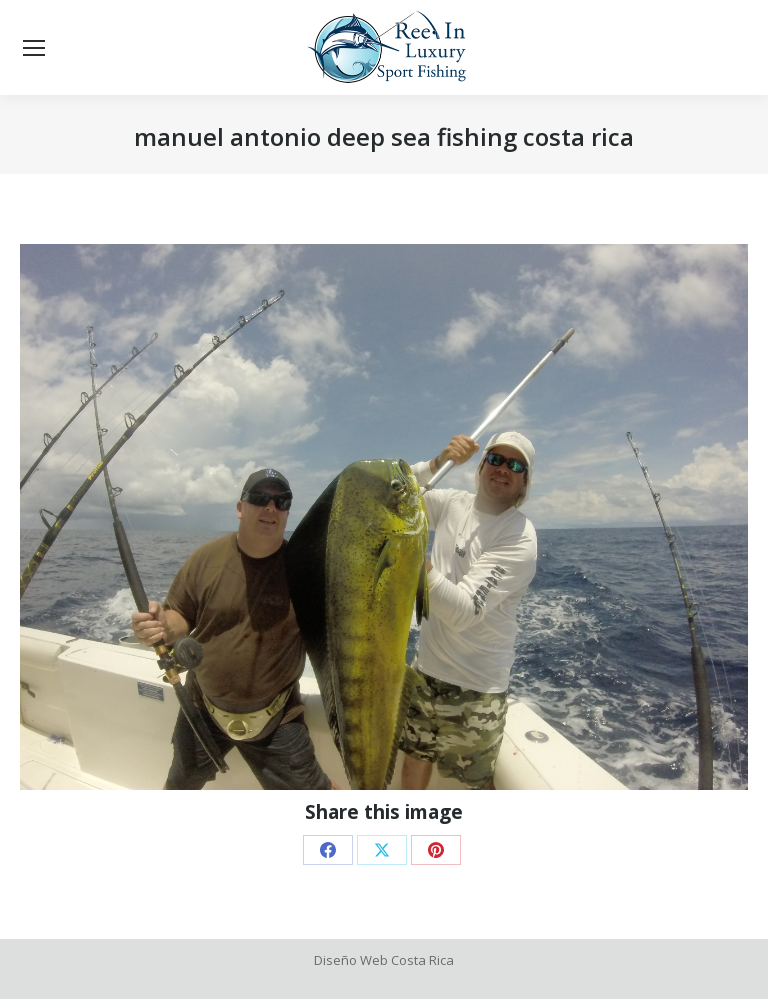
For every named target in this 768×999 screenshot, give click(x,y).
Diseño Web (351, 960)
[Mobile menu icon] (34, 48)
